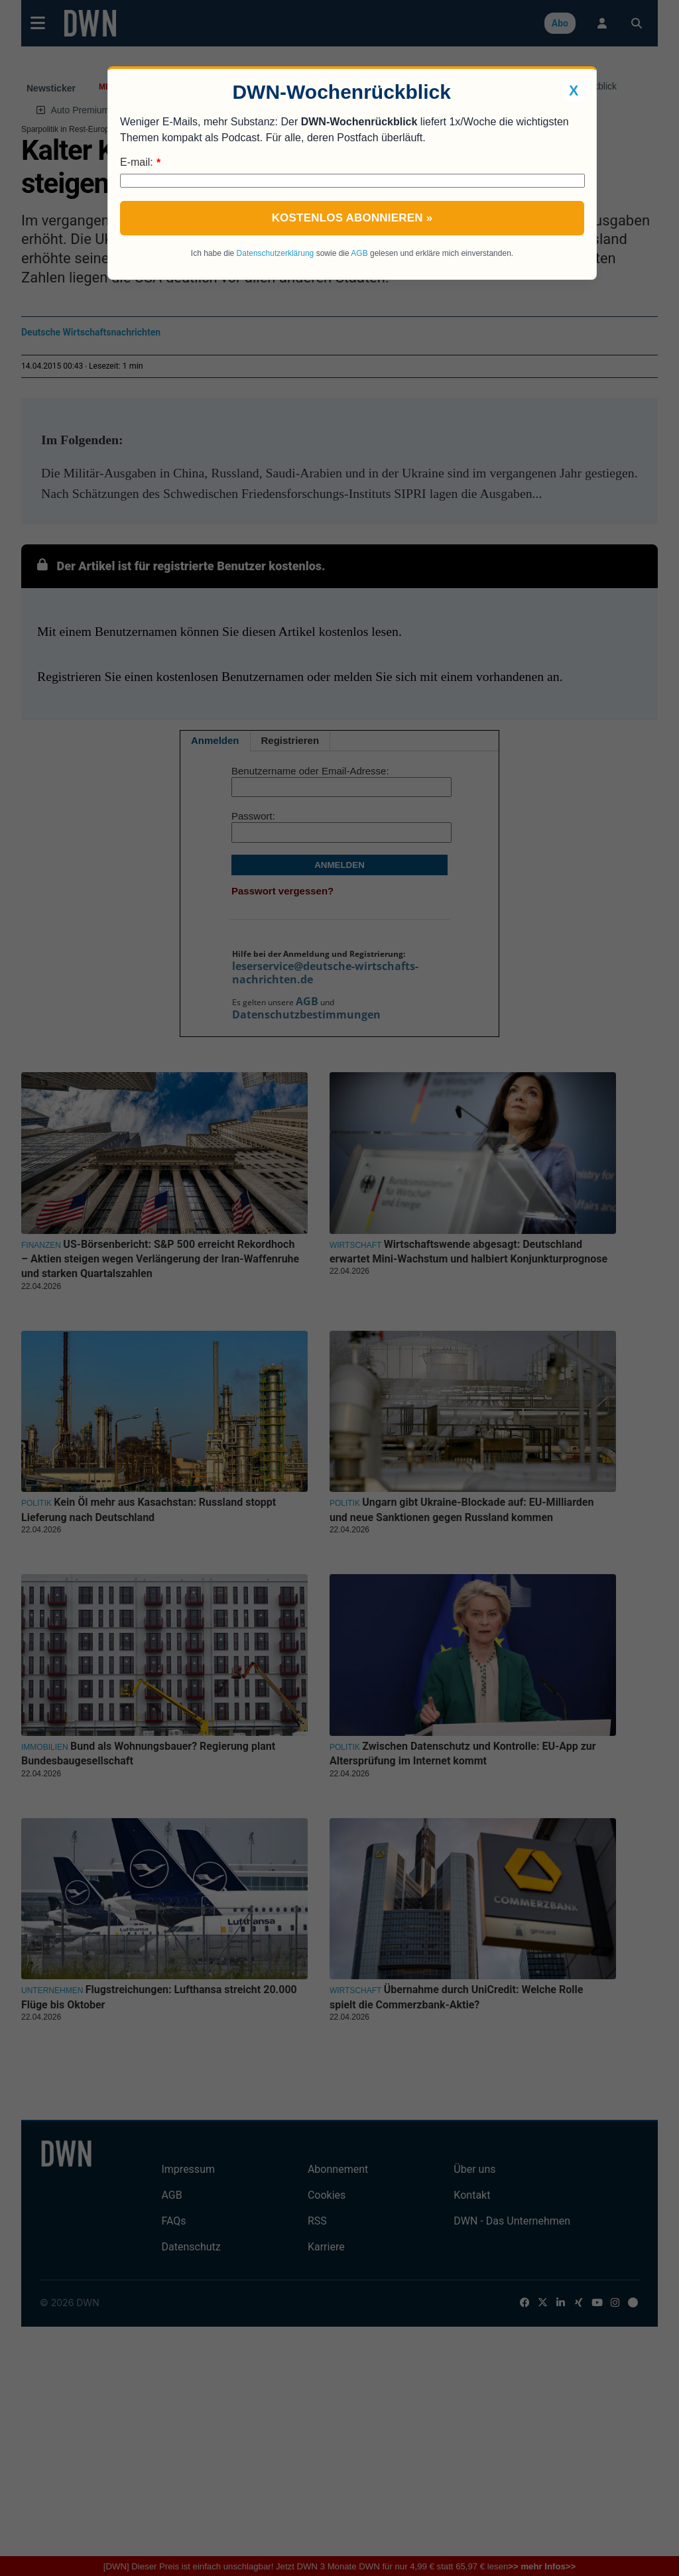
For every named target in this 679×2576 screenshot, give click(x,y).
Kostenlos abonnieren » (352, 218)
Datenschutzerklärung (275, 253)
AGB (359, 253)
